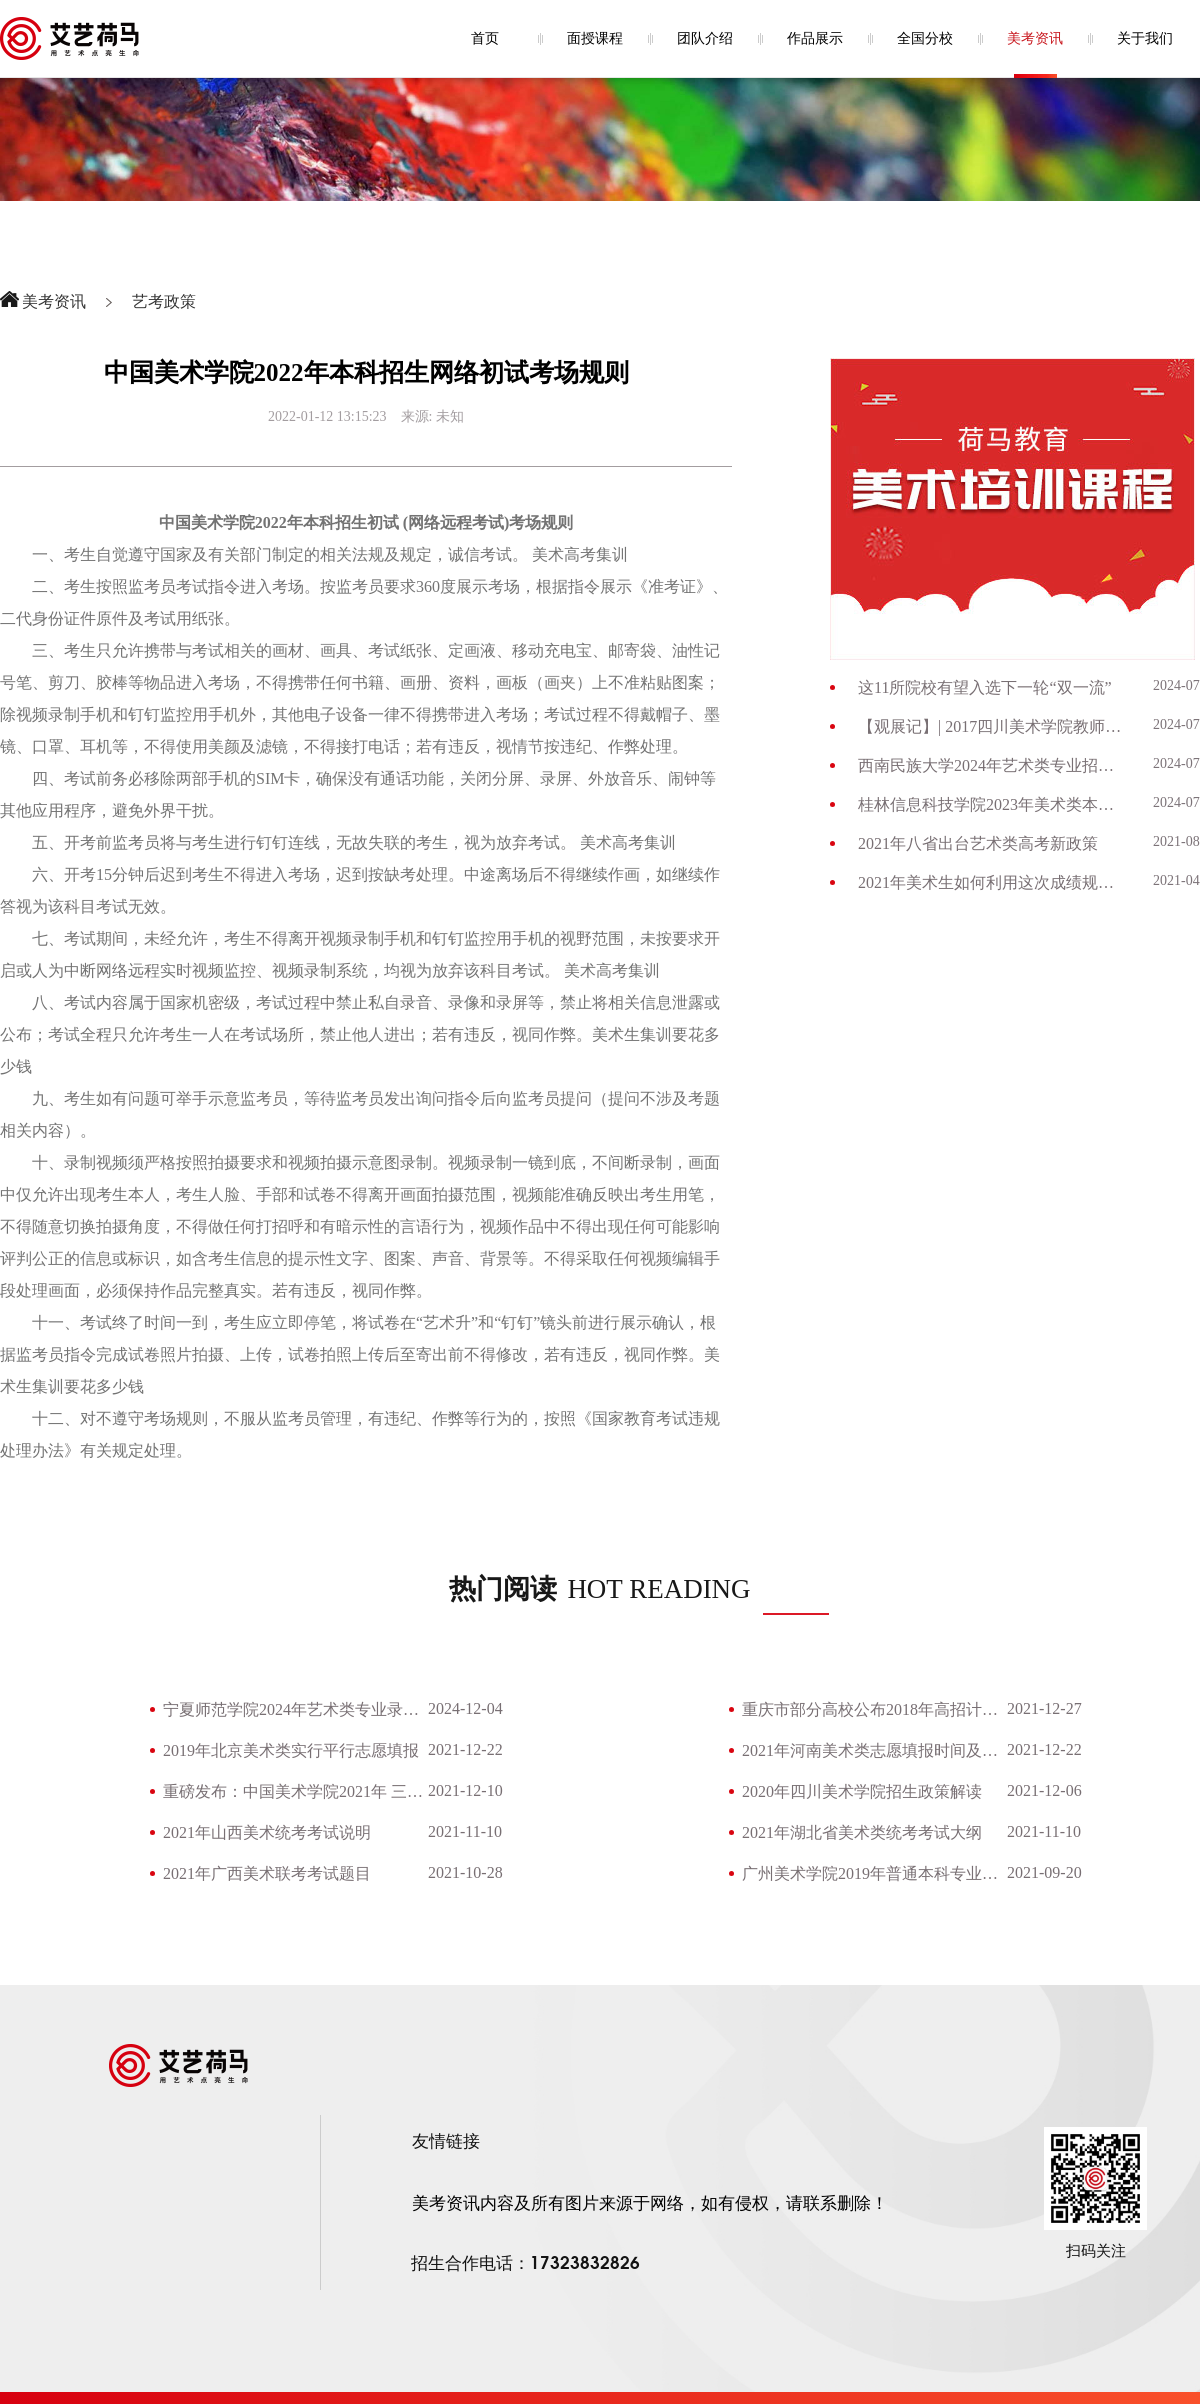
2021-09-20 (1044, 1872)
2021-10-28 (465, 1872)
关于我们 (1145, 38)
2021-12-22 (465, 1749)
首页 (485, 38)
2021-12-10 (465, 1790)
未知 (450, 416)
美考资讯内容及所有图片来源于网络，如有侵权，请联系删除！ (650, 2203)
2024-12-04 (465, 1708)
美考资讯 (1035, 38)
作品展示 (815, 38)
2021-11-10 (465, 1831)
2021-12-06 (1044, 1790)
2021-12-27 (1044, 1708)
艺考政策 (164, 301)
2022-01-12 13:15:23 (327, 416)
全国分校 (925, 38)
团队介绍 (705, 38)
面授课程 (595, 38)
